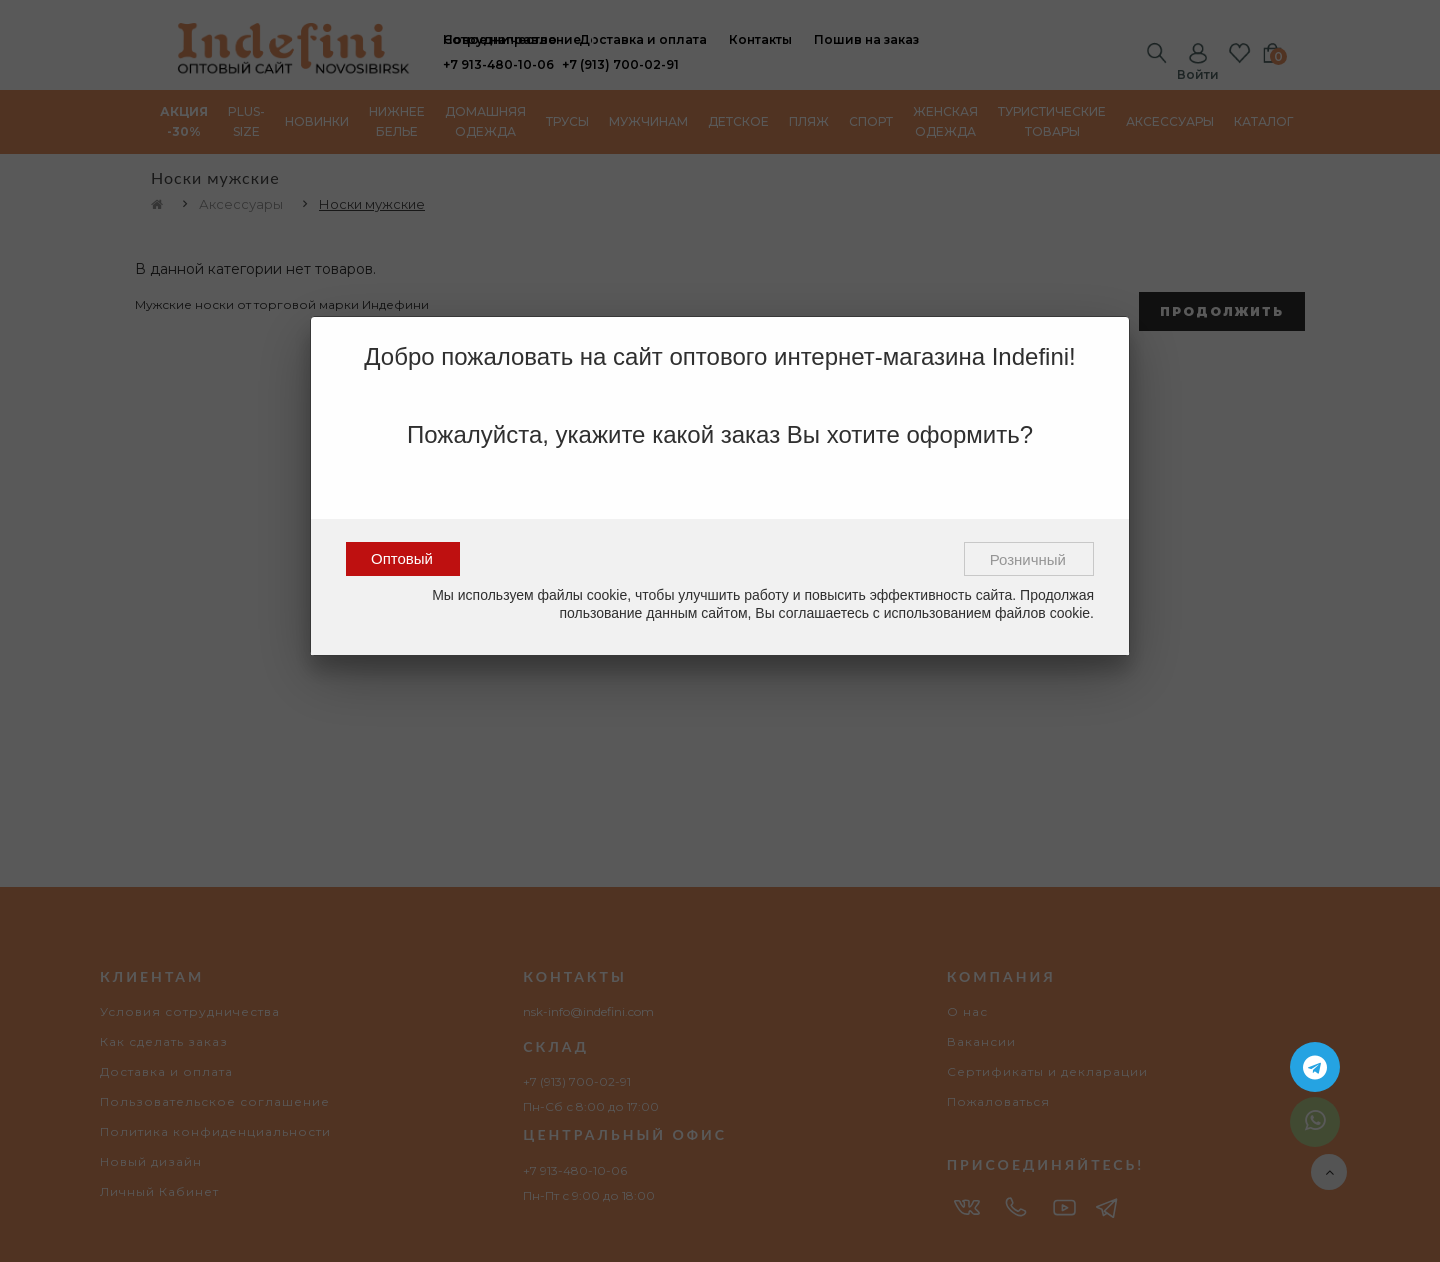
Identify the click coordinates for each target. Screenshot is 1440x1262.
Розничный (1028, 559)
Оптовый (402, 558)
